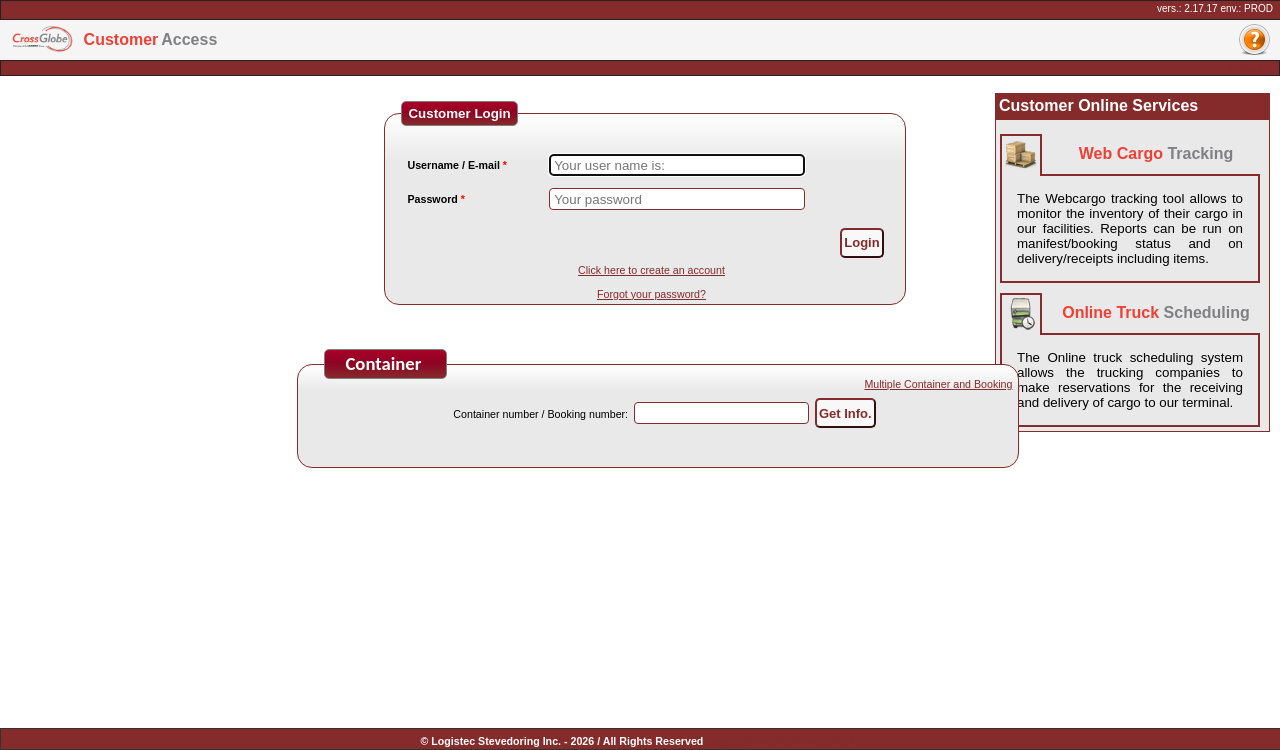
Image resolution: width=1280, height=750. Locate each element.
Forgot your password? (651, 294)
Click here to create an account (651, 270)
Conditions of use (816, 741)
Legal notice (737, 741)
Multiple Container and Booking (938, 384)
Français (1248, 68)
